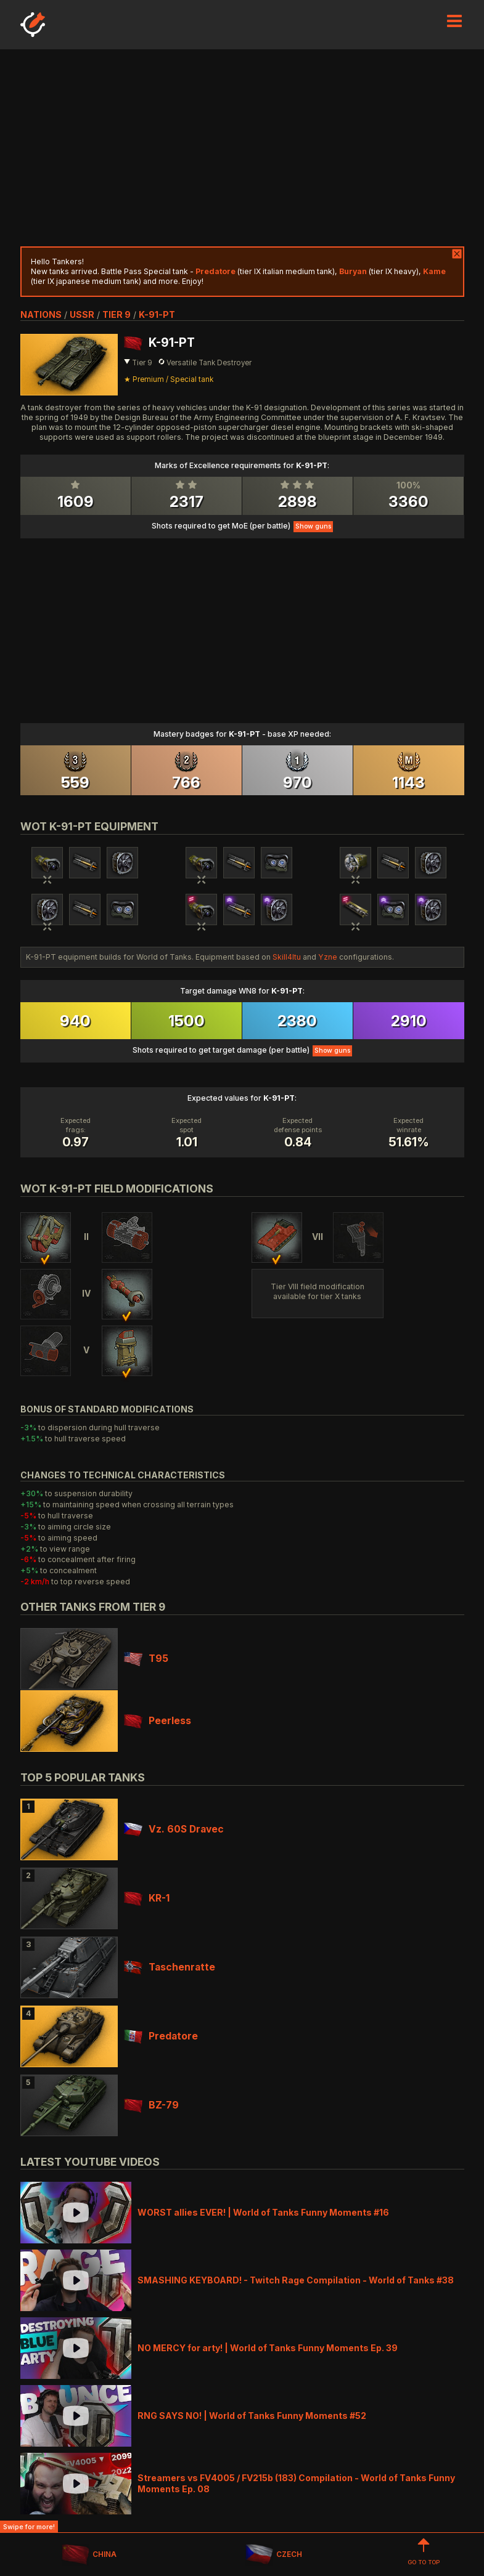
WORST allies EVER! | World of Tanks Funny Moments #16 (263, 2212)
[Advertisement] (242, 148)
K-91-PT (157, 314)
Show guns (313, 526)
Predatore (161, 2036)
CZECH (273, 2555)
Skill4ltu (287, 957)
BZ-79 (151, 2105)
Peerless (157, 1721)
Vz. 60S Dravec (174, 1829)
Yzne (327, 957)
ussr (82, 314)
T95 (146, 1658)
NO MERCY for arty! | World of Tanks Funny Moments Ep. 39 (267, 2348)
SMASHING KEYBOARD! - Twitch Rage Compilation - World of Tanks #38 (295, 2280)
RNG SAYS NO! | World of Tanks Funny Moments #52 (251, 2415)
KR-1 (147, 1898)
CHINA (89, 2555)
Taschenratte (169, 1967)
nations (41, 314)
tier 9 (116, 314)
